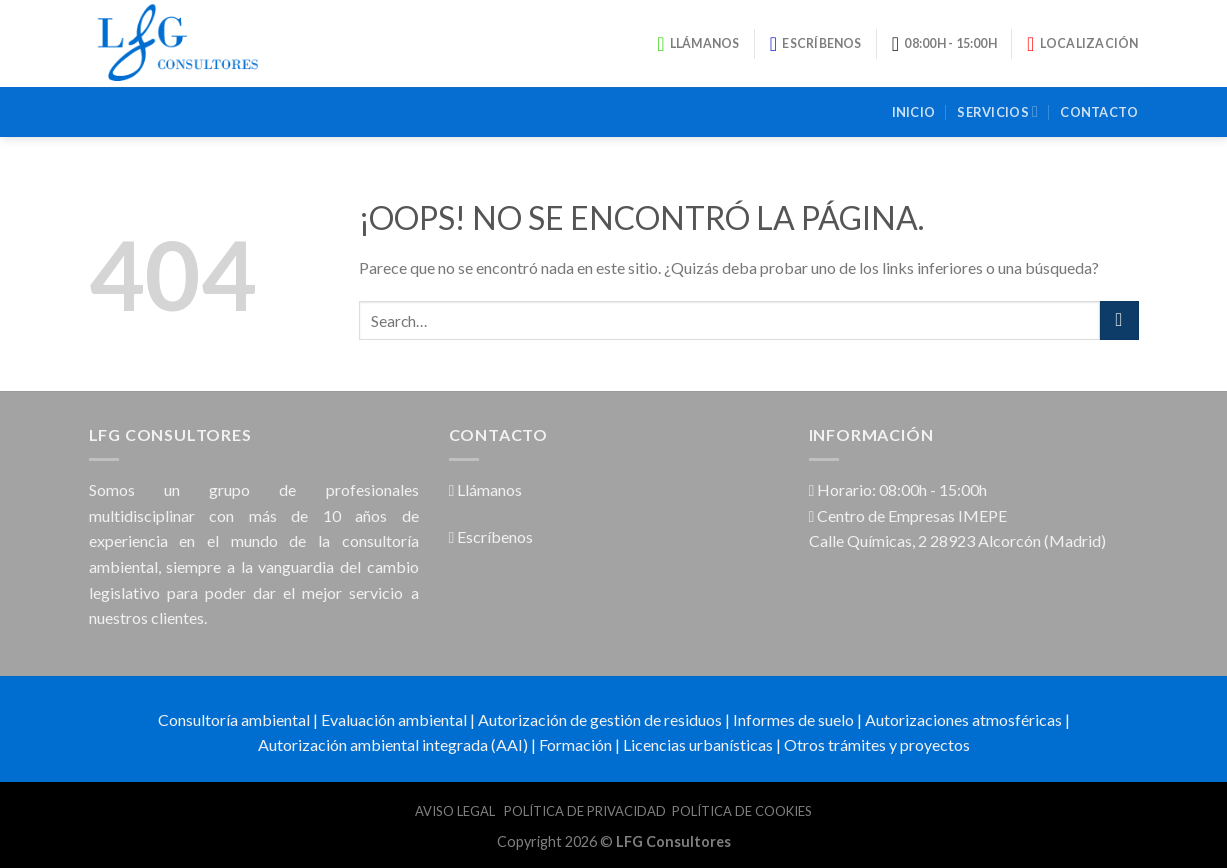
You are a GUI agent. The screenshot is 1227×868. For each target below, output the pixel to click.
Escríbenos (491, 536)
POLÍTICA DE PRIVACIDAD (585, 811)
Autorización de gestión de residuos (600, 719)
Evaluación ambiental (394, 719)
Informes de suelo (793, 719)
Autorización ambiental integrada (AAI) (393, 744)
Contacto (1099, 112)
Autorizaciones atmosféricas (963, 719)
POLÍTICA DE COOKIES (742, 811)
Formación (575, 744)
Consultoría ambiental (234, 719)
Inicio (914, 112)
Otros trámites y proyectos (877, 744)
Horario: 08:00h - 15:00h (898, 489)
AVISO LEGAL (456, 811)
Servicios (997, 111)
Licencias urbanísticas (698, 744)
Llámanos (486, 489)
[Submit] (1119, 320)
